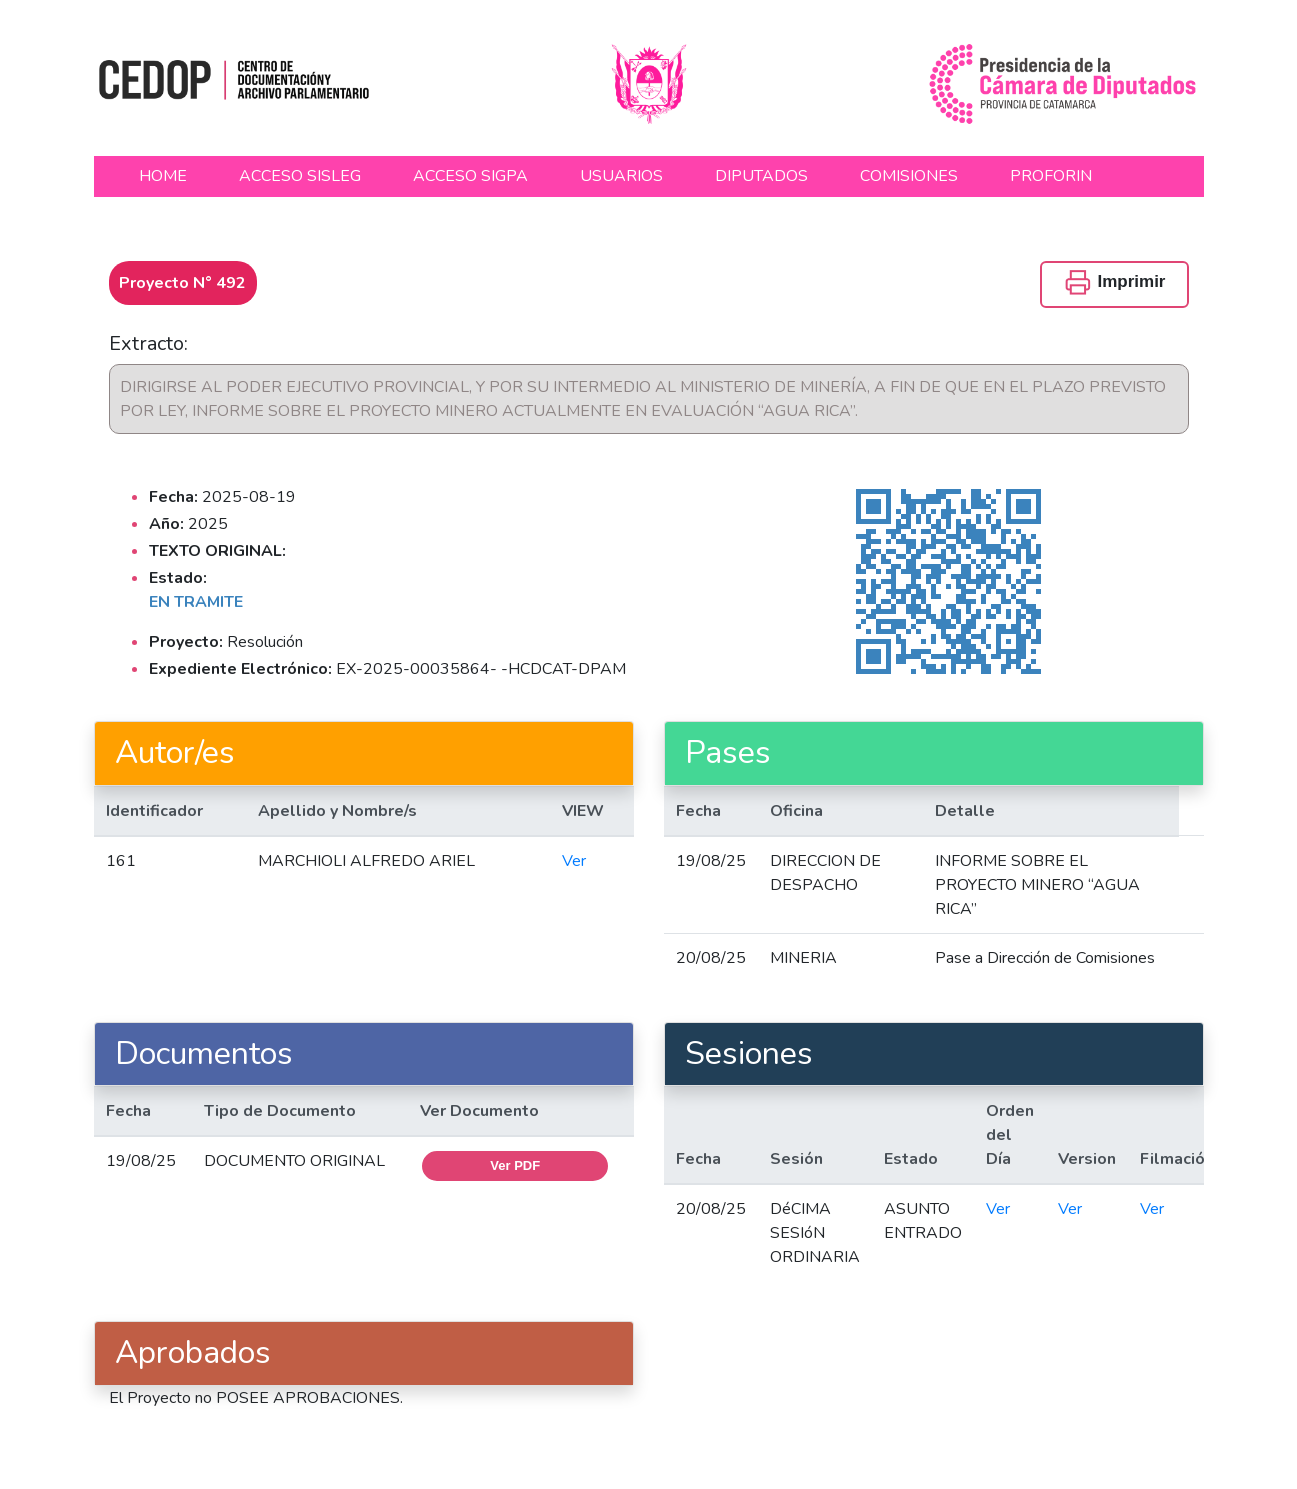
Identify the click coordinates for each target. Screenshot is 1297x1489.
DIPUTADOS (761, 176)
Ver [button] (574, 861)
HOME (163, 176)
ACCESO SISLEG (300, 176)
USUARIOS (621, 176)
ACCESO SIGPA (470, 176)
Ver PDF (515, 1165)
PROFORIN (1051, 176)
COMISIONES (909, 176)
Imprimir (1114, 283)
